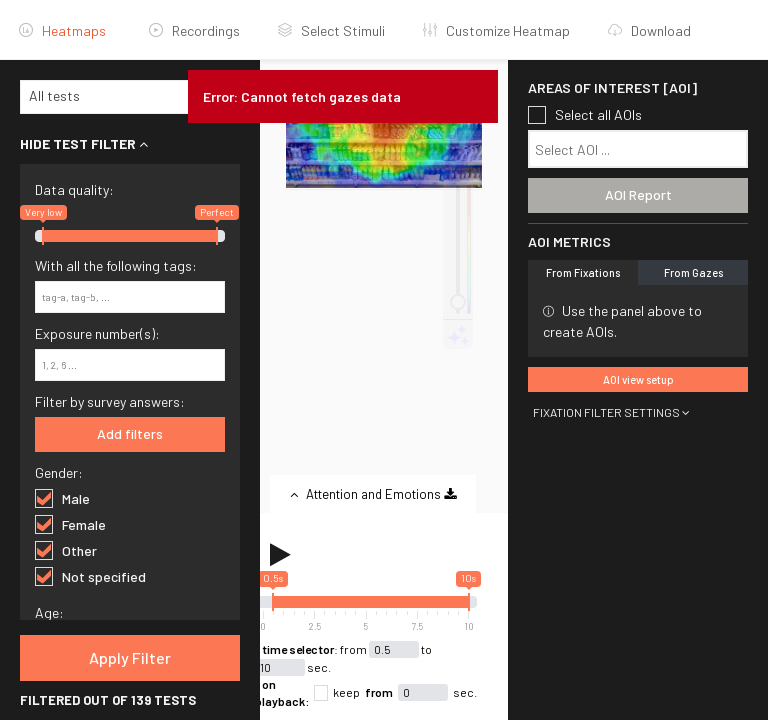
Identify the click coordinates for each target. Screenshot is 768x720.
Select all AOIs (585, 115)
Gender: (59, 472)
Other (66, 550)
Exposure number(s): (97, 333)
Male (62, 498)
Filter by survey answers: (110, 401)
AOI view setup (638, 379)
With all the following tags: (116, 265)
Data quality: (74, 189)
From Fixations (583, 272)
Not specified (90, 576)
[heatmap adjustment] (458, 249)
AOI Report (638, 194)
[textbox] (643, 149)
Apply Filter (130, 657)
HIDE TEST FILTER (84, 143)
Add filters (130, 433)
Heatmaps (62, 30)
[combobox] (130, 97)
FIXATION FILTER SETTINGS (611, 412)
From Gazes (693, 272)
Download (649, 30)
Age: (49, 612)
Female (70, 524)
